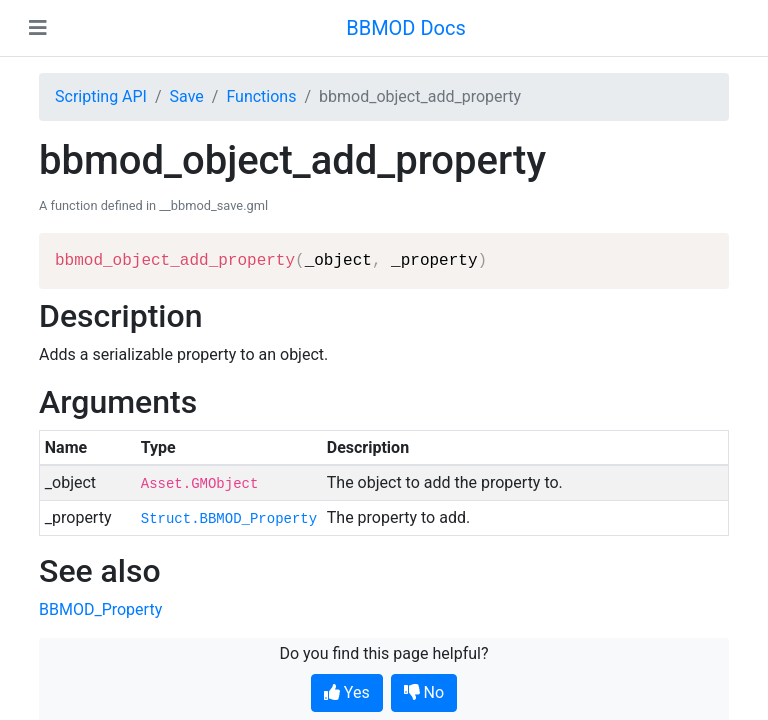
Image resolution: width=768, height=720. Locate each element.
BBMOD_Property (100, 609)
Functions (261, 96)
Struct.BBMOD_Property (229, 519)
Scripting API (101, 96)
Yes (347, 692)
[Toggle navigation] (38, 28)
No (424, 692)
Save (187, 96)
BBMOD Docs (406, 28)
